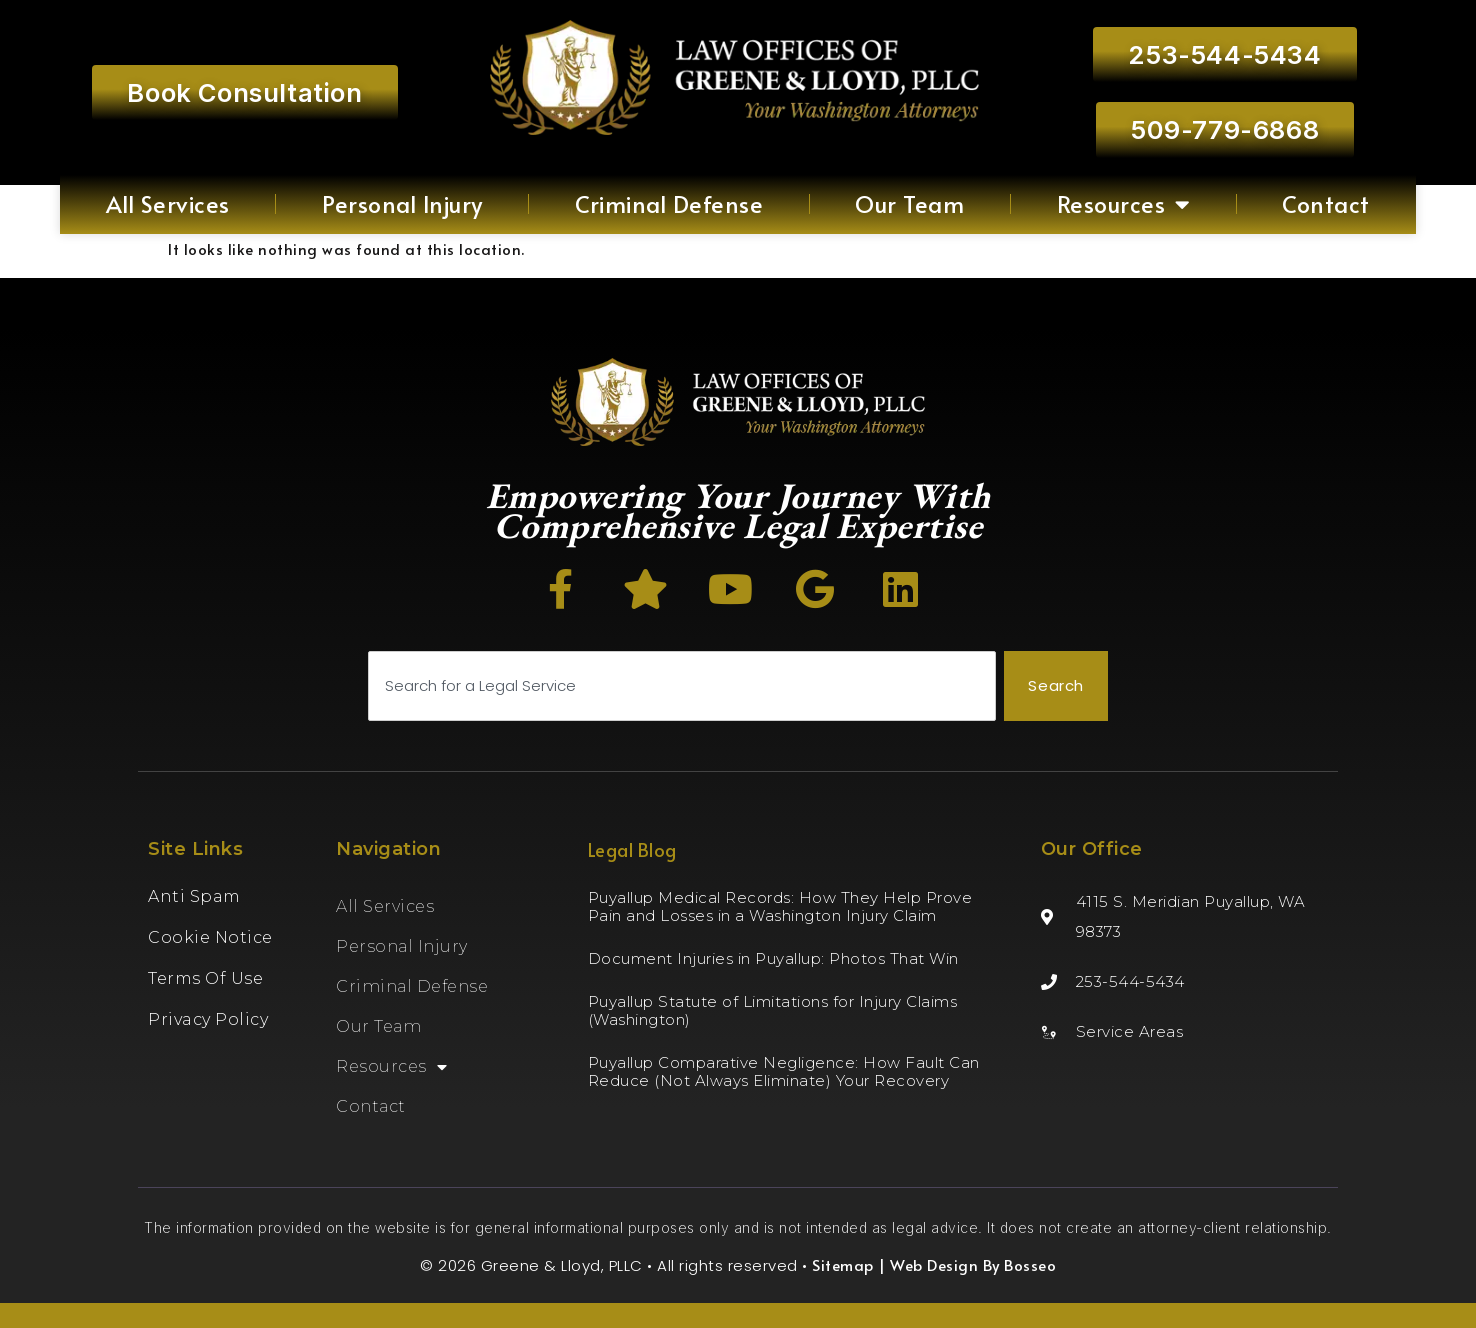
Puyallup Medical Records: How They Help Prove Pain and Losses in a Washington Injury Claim (780, 906)
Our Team (909, 203)
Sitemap (843, 1264)
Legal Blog (632, 849)
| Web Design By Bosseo (965, 1264)
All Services (168, 203)
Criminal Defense (669, 203)
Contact (1326, 203)
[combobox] (682, 686)
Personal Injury (402, 203)
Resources (1123, 204)
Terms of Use (205, 978)
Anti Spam (194, 896)
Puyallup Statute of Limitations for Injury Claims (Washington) (773, 1010)
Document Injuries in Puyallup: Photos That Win (773, 958)
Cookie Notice (210, 937)
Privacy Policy (208, 1019)
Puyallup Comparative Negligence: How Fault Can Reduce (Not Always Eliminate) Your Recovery (784, 1071)
